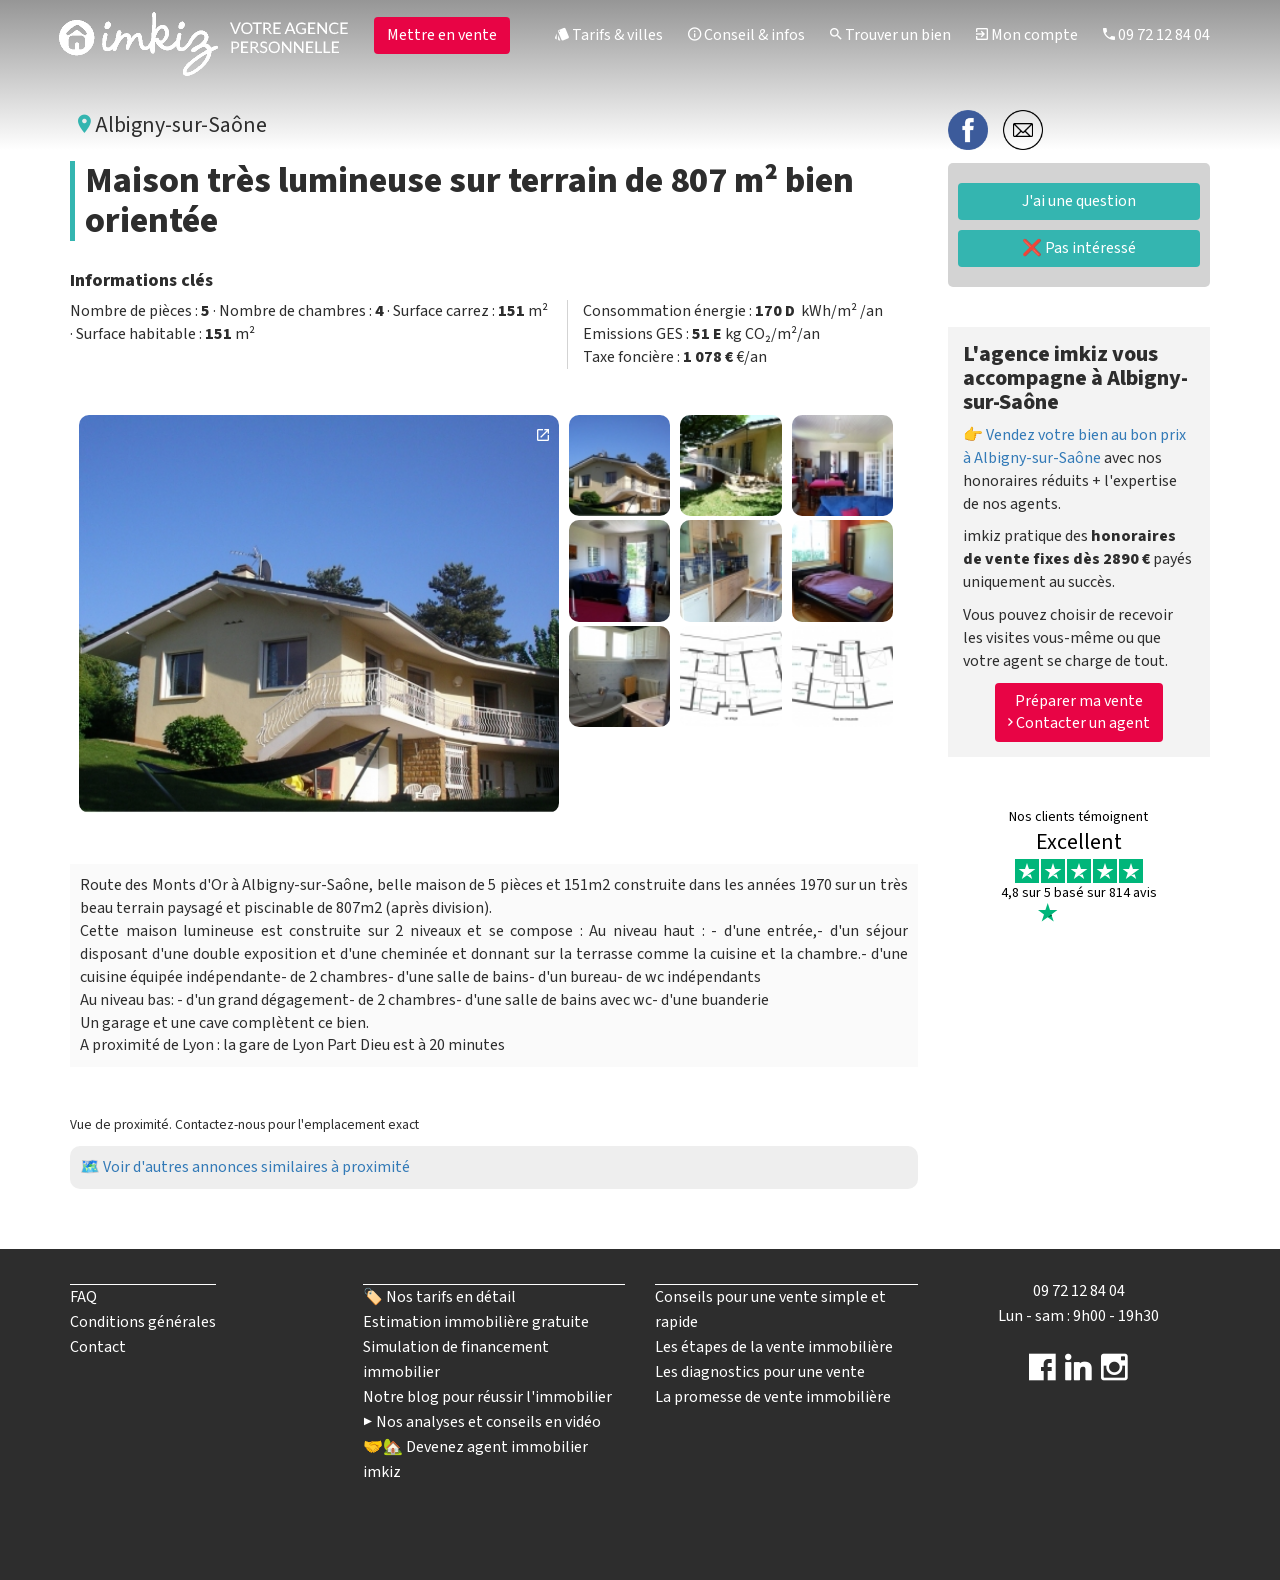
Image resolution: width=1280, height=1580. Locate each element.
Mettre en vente (442, 35)
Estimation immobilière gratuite (476, 1322)
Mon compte (1027, 35)
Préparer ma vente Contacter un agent (1079, 712)
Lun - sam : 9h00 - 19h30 (1078, 1316)
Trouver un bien (890, 35)
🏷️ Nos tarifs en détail (439, 1297)
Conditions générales (143, 1322)
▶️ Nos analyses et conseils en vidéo (482, 1422)
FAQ (83, 1297)
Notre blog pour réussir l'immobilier (487, 1397)
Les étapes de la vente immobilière (774, 1347)
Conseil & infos (746, 35)
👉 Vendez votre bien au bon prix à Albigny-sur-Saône (1074, 446)
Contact (98, 1347)
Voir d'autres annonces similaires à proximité (256, 1167)
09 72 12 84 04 (1156, 35)
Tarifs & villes (609, 35)
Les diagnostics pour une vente (760, 1372)
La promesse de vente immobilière (773, 1397)
